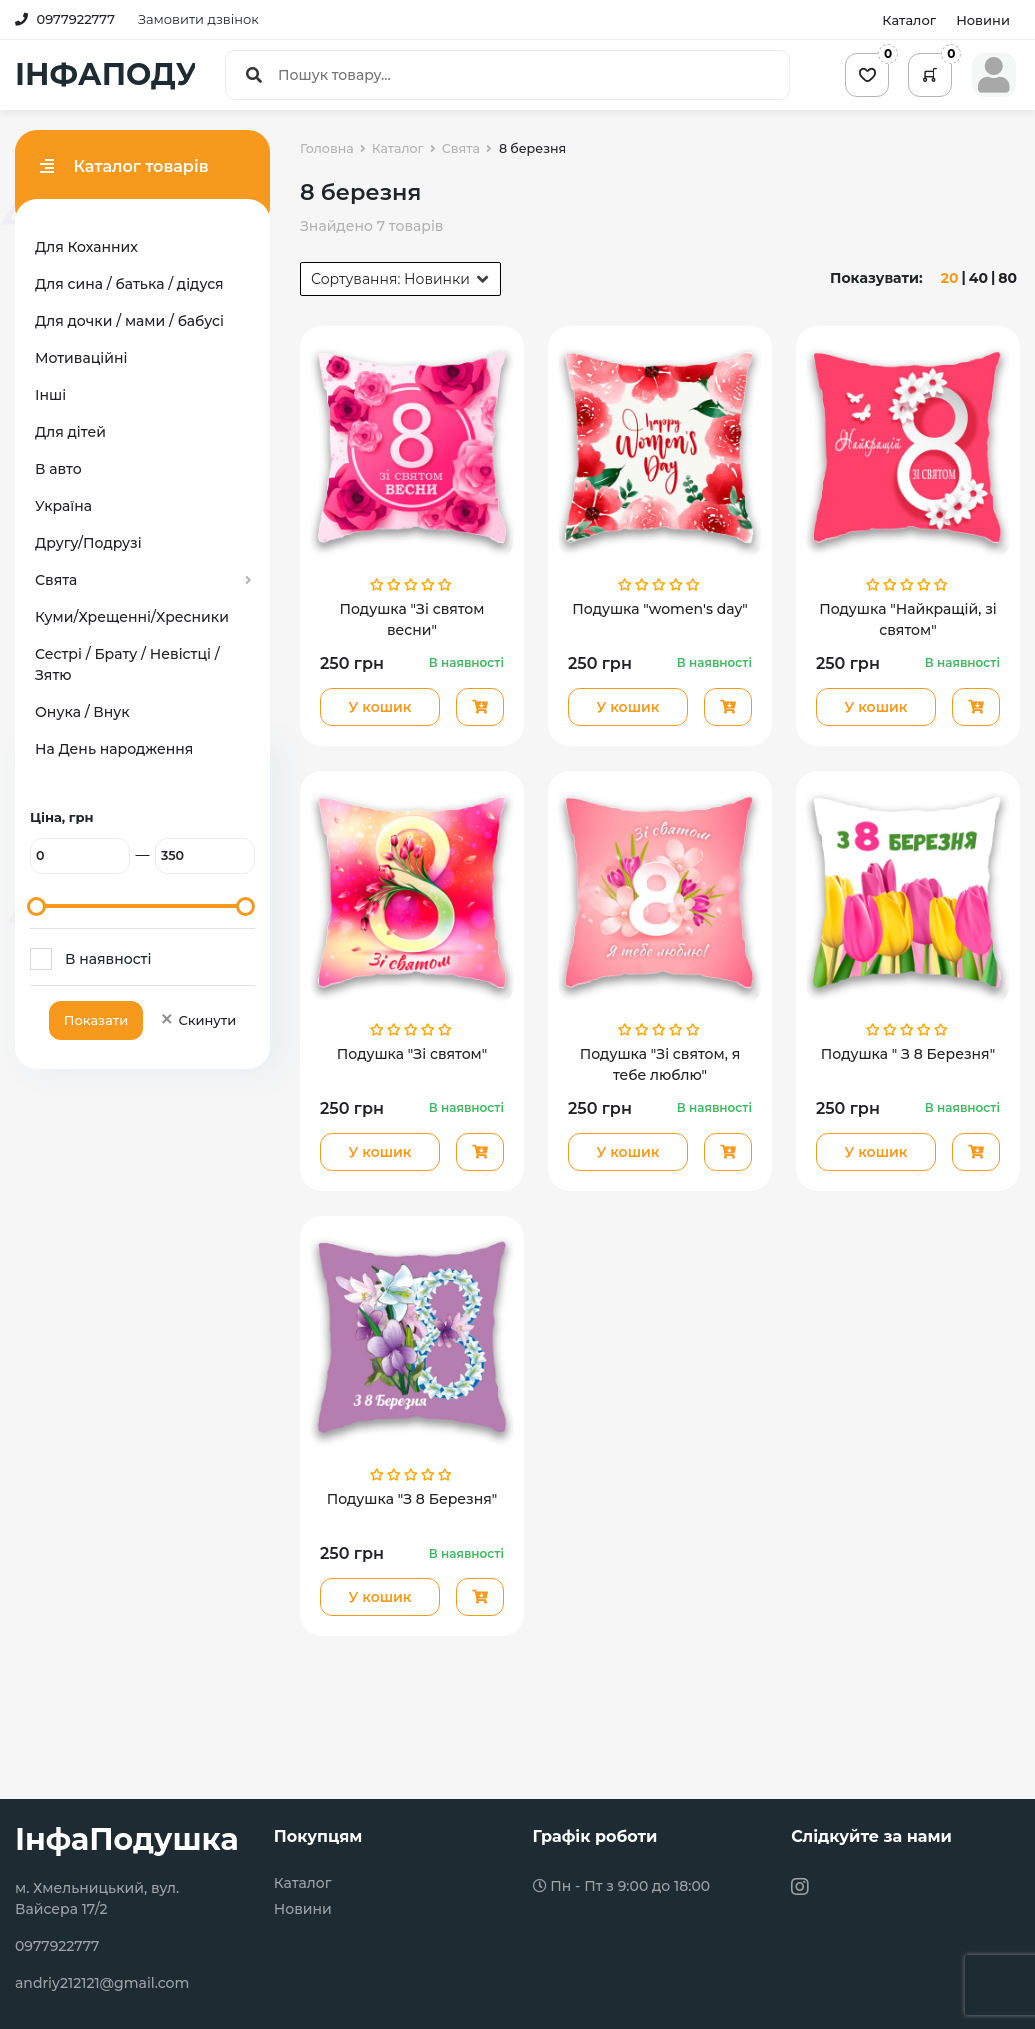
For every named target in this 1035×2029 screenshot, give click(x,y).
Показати (96, 1020)
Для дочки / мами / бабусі (129, 321)
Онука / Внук (82, 712)
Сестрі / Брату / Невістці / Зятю (127, 664)
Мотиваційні (81, 358)
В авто (58, 469)
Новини (983, 20)
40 (978, 278)
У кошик (379, 707)
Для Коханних (86, 247)
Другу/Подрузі (88, 543)
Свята (56, 580)
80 (1007, 278)
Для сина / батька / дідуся (129, 284)
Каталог (909, 20)
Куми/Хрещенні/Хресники (132, 617)
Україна (63, 506)
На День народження (114, 749)
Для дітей (70, 432)
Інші (50, 395)
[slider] (36, 906)
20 (950, 278)
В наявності (108, 959)
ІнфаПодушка (127, 1839)
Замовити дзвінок (198, 19)
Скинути (197, 1020)
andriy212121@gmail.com (102, 1983)
